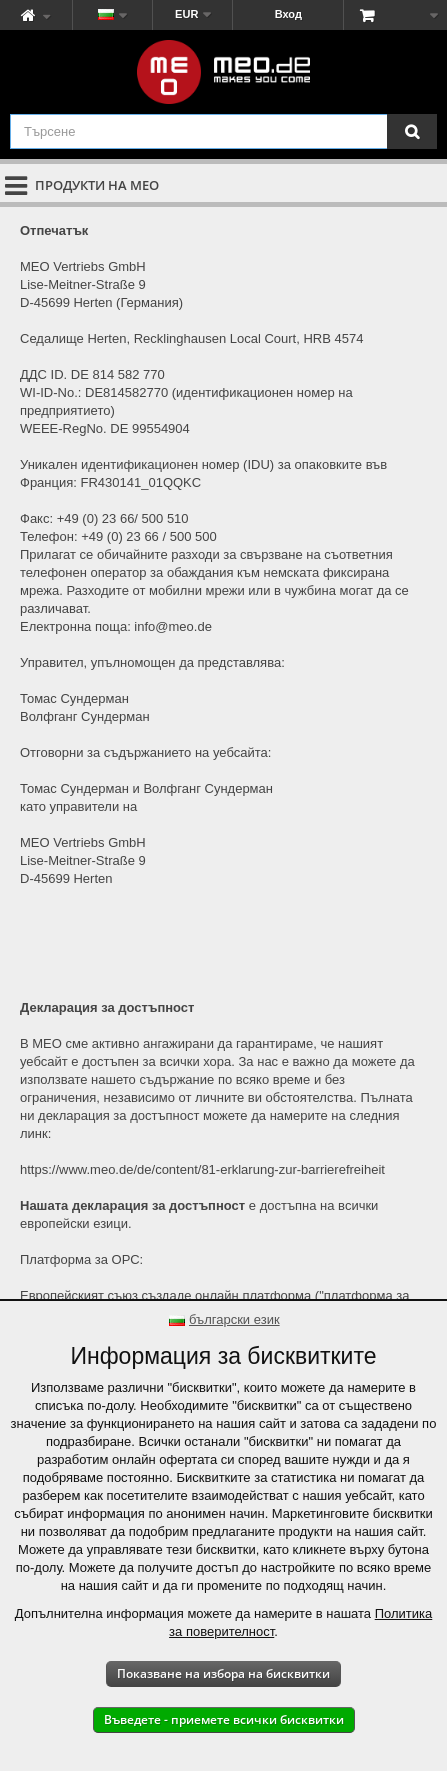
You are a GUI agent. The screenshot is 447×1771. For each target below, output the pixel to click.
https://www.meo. (69, 1169)
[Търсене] (412, 131)
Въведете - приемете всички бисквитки (224, 1719)
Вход (288, 14)
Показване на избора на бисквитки (223, 1673)
